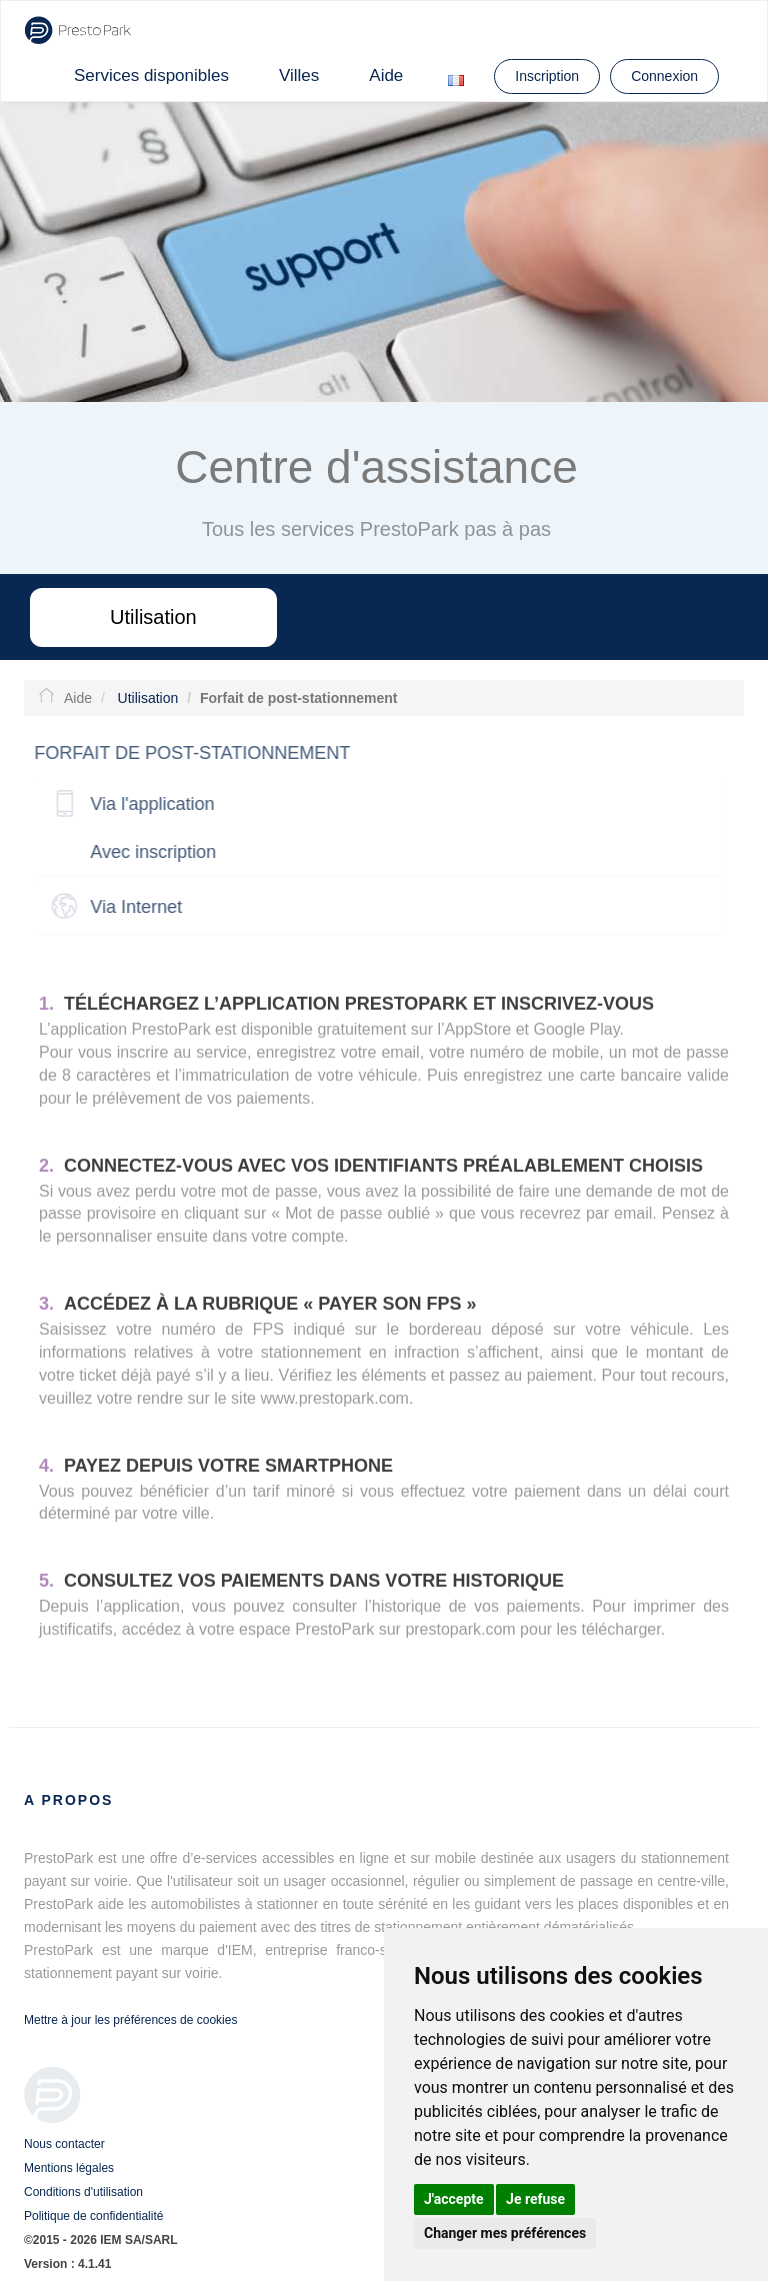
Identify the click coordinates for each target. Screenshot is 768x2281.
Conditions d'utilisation (83, 2192)
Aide (386, 75)
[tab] (374, 804)
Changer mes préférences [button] (505, 2233)
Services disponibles (151, 75)
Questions (404, 617)
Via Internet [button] (131, 907)
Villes (299, 75)
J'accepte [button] (454, 2199)
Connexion (664, 76)
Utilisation (153, 617)
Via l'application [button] (147, 804)
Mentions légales (69, 2168)
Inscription (547, 76)
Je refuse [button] (535, 2199)
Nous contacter (64, 2144)
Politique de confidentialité (93, 2216)
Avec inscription (148, 852)
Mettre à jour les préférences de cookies (130, 2020)
